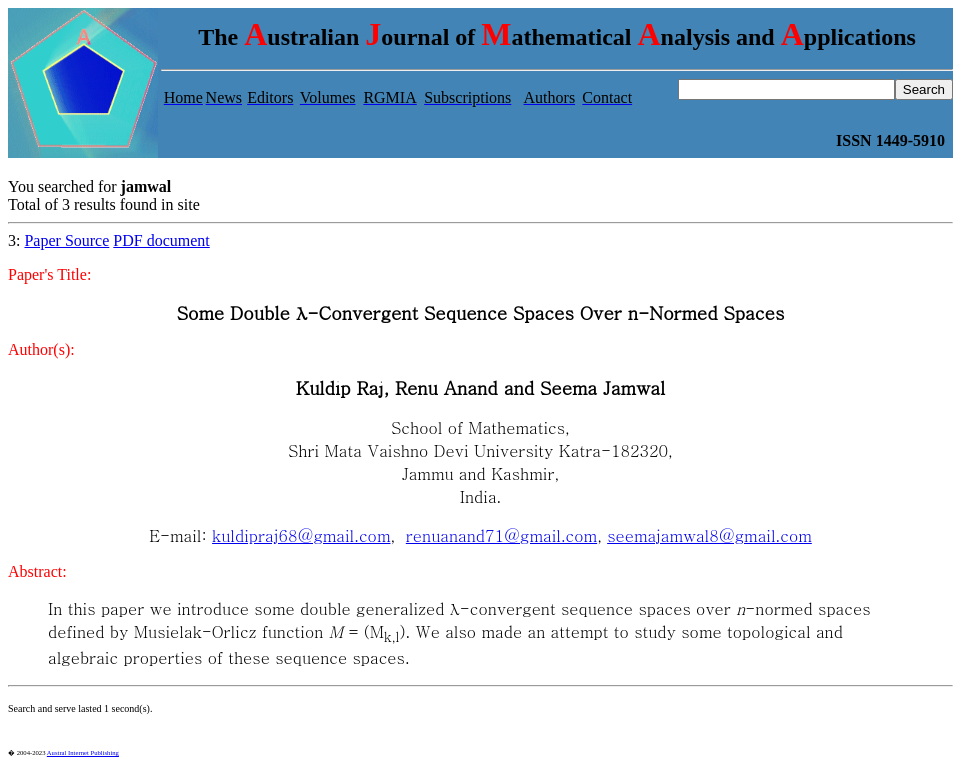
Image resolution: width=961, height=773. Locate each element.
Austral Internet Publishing (83, 752)
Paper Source (66, 240)
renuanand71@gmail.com (501, 535)
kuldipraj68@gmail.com (301, 535)
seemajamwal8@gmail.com (709, 535)
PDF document (161, 240)
